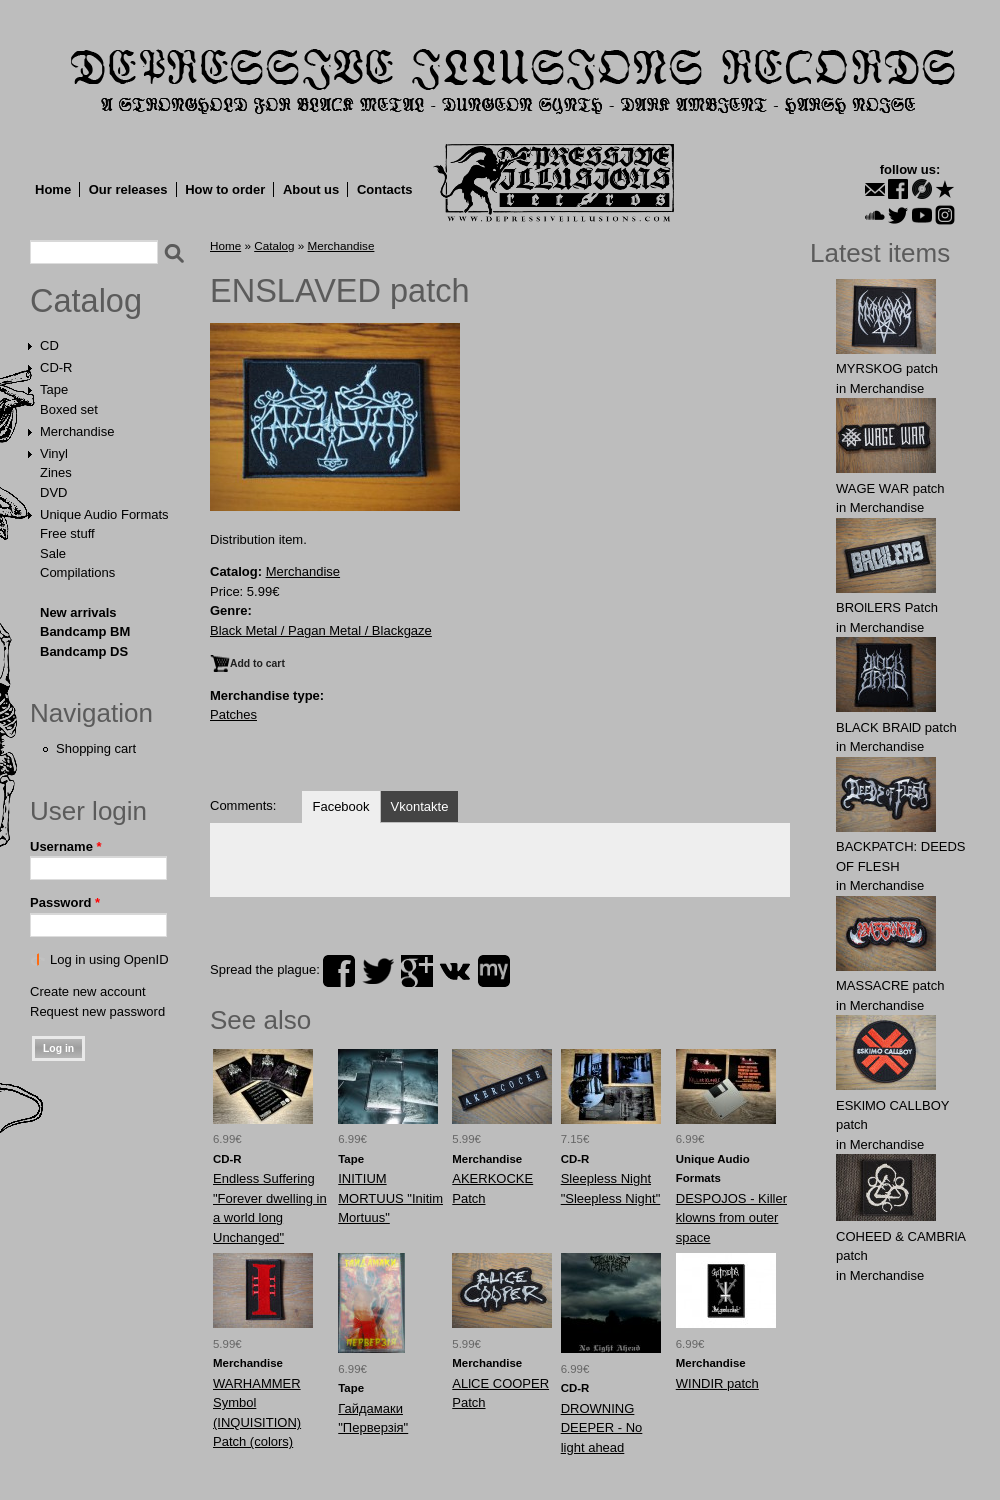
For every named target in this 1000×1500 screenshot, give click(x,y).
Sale (53, 553)
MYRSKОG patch (887, 368)
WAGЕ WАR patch (890, 488)
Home (53, 189)
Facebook (340, 806)
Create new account (88, 991)
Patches (233, 714)
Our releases (128, 189)
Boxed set (69, 409)
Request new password (97, 1011)
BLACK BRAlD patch (896, 727)
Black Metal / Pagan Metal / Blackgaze (321, 630)
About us (311, 189)
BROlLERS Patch (887, 607)
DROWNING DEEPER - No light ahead (602, 1428)
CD (49, 345)
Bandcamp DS (84, 651)
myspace (494, 971)
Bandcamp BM (85, 631)
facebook (339, 971)
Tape (54, 389)
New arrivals (78, 612)
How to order (225, 189)
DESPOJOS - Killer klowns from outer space (731, 1218)
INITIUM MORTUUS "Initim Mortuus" (390, 1198)
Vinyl (54, 453)
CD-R (56, 367)
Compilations (77, 572)
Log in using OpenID (109, 959)
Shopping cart (96, 748)
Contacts (385, 189)
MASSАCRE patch (890, 985)
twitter (378, 971)
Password (65, 902)
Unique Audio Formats (104, 514)
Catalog (86, 301)
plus (417, 971)
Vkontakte (420, 806)
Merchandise (77, 431)
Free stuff (67, 533)
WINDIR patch (717, 1383)
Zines (56, 472)
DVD (53, 492)
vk (455, 971)
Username (66, 846)
